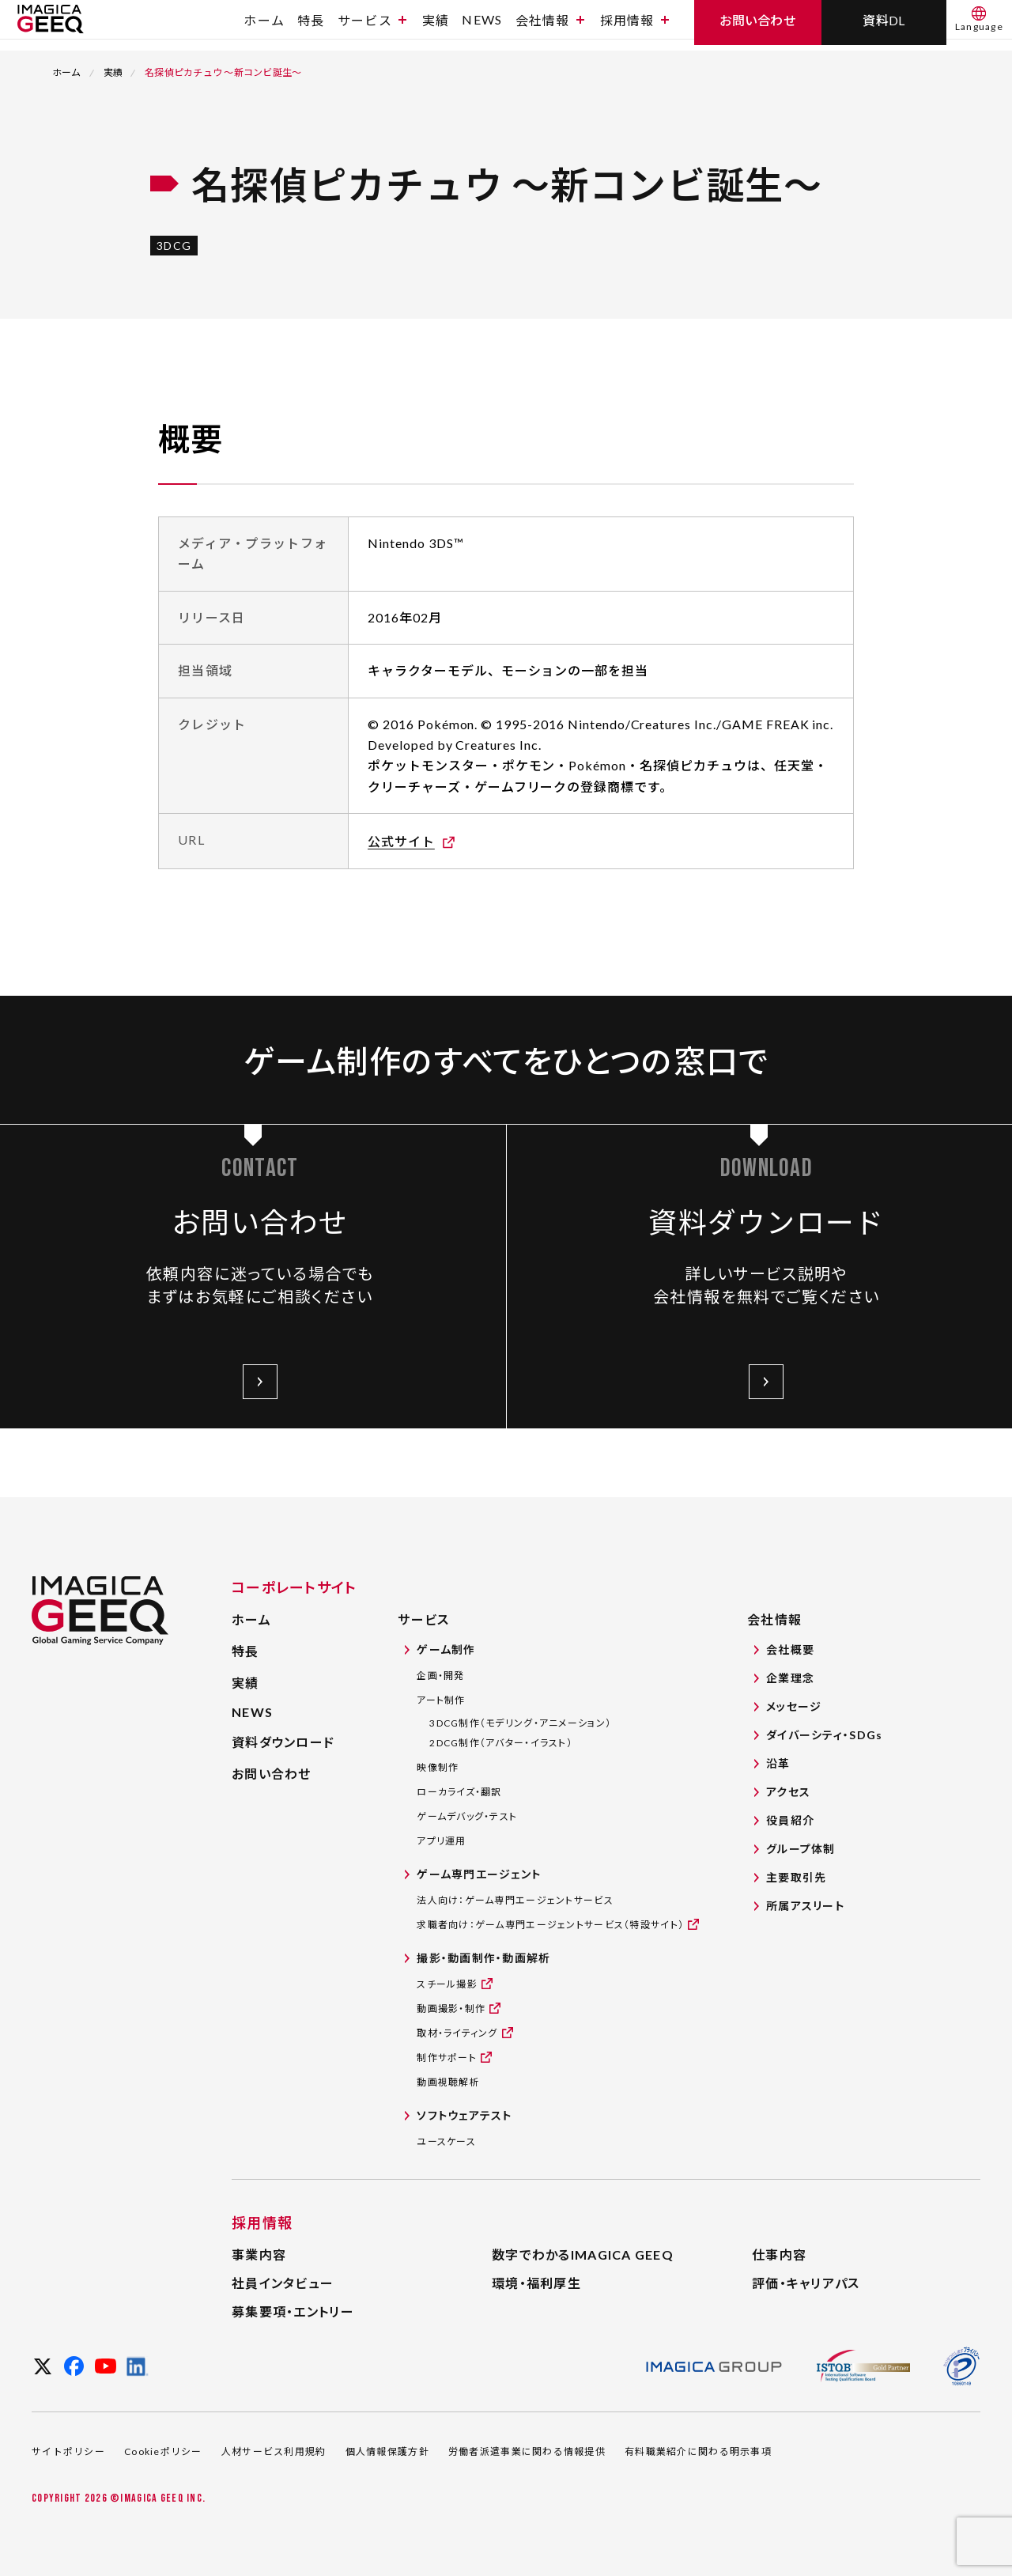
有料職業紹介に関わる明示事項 (698, 2451)
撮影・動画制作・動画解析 (483, 1958)
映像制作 (438, 1767)
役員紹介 (790, 1820)
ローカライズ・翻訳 (459, 1792)
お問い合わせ (272, 1773)
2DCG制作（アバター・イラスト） (500, 1743)
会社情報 (549, 25)
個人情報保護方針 (387, 2451)
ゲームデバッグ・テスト (467, 1816)
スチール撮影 (447, 1983)
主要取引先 (796, 1877)
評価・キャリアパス (806, 2282)
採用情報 (634, 25)
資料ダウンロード (283, 1741)
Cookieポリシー (163, 2451)
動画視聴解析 (448, 2082)
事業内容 (259, 2254)
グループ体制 (801, 1848)
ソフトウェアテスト (464, 2115)
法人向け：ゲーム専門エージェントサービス (515, 1900)
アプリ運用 (441, 1841)
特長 (311, 25)
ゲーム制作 (446, 1649)
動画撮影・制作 (451, 2007)
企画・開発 (440, 1675)
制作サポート (447, 2056)
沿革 (778, 1763)
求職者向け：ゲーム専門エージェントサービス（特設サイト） (550, 1924)
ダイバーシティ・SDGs (824, 1735)
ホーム (264, 25)
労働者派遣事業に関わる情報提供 (527, 2451)
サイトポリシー (68, 2451)
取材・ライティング (457, 2032)
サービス (372, 25)
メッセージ (793, 1706)
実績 (436, 25)
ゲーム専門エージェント (479, 1874)
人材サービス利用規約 (274, 2451)
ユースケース (446, 2141)
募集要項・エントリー (293, 2311)
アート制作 (441, 1700)
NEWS (482, 25)
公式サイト (401, 841)
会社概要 (790, 1649)
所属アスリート (805, 1905)
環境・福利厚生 (536, 2282)
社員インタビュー (283, 2282)
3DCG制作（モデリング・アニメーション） (520, 1723)
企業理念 (790, 1678)
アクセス (788, 1792)
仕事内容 (779, 2254)
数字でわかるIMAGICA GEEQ (583, 2254)
